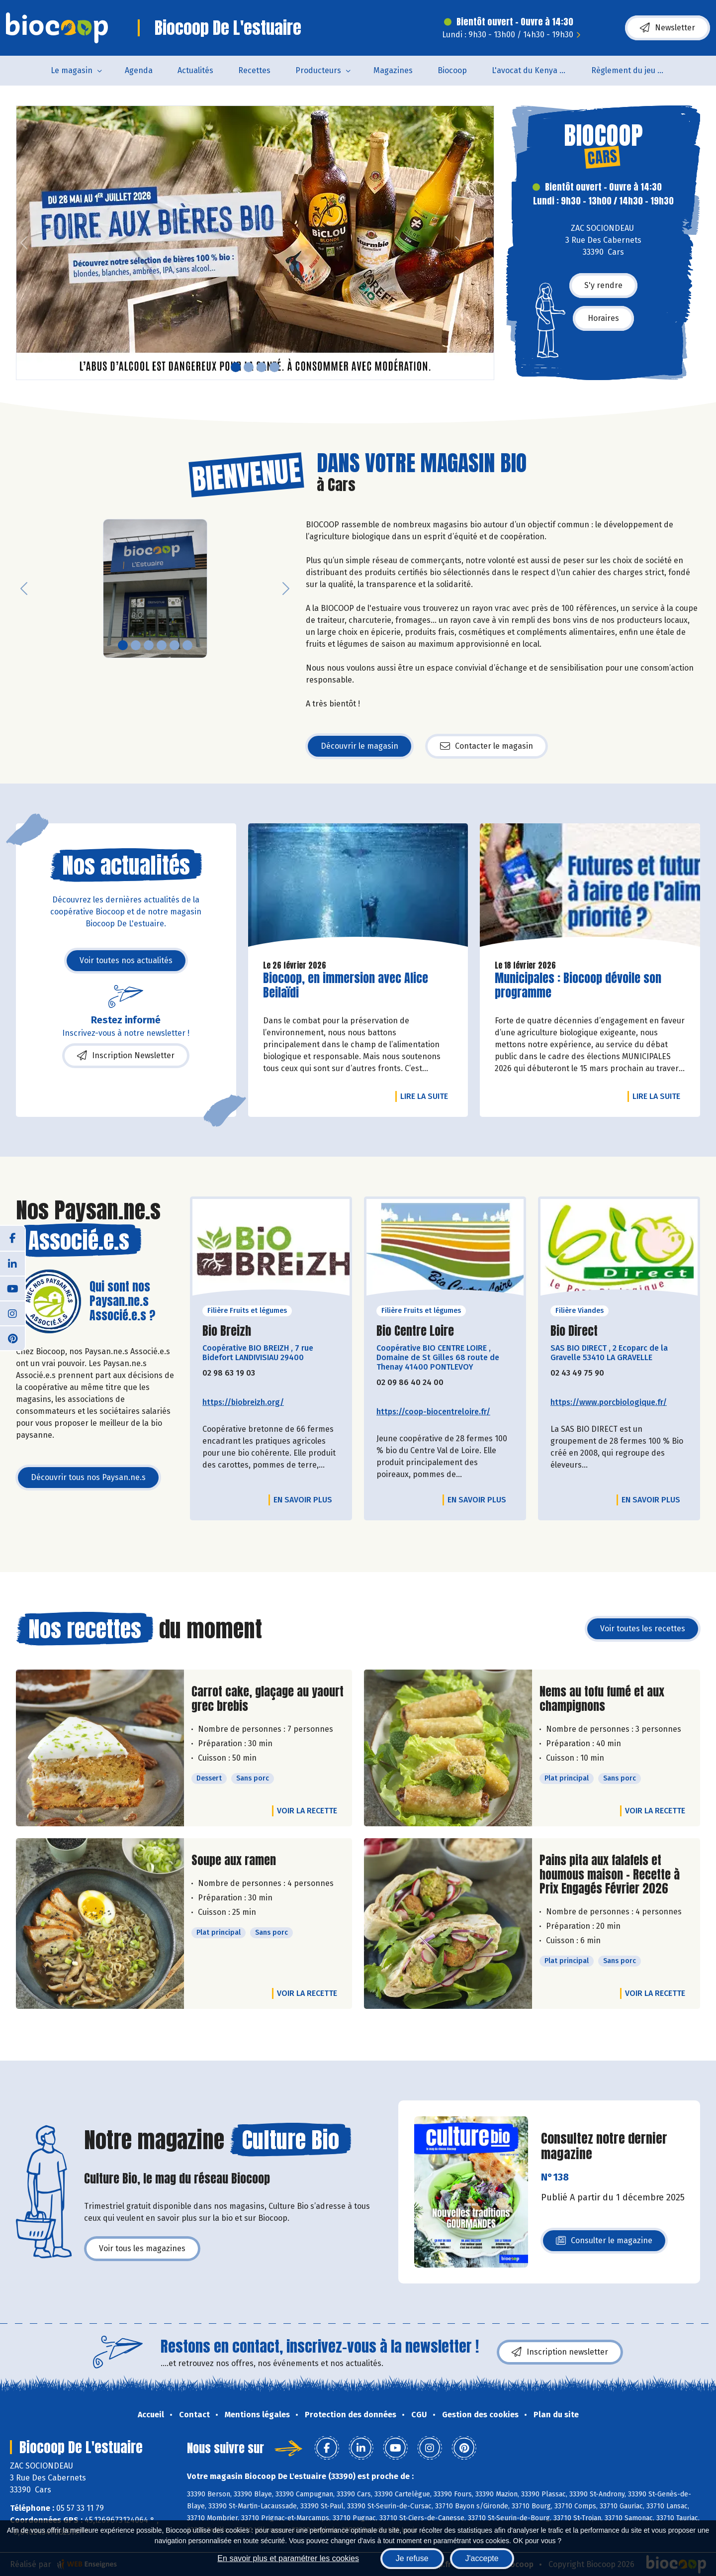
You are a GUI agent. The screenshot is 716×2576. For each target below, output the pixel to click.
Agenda (139, 70)
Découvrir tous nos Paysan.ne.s (88, 1477)
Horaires (603, 318)
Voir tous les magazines (142, 2248)
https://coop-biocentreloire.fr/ (433, 1411)
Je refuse (412, 2558)
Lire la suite (426, 1096)
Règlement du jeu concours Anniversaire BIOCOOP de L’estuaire (634, 70)
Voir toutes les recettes (642, 1628)
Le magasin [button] (71, 70)
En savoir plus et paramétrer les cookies (288, 2558)
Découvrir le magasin (359, 746)
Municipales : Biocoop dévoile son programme (578, 985)
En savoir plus (302, 1499)
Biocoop (452, 70)
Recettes (254, 70)
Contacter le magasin (486, 746)
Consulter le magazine (604, 2243)
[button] (24, 242)
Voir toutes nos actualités (126, 960)
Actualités (195, 70)
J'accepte (482, 2558)
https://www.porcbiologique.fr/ (608, 1402)
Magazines (393, 70)
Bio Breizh (226, 1331)
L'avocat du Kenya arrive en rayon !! (535, 70)
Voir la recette (307, 1810)
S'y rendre (603, 285)
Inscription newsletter (560, 2352)
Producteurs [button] (318, 70)
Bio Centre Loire (415, 1331)
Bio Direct (574, 1331)
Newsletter (667, 28)
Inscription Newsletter (126, 1056)
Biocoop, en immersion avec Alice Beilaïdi (345, 985)
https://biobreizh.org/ (243, 1402)
